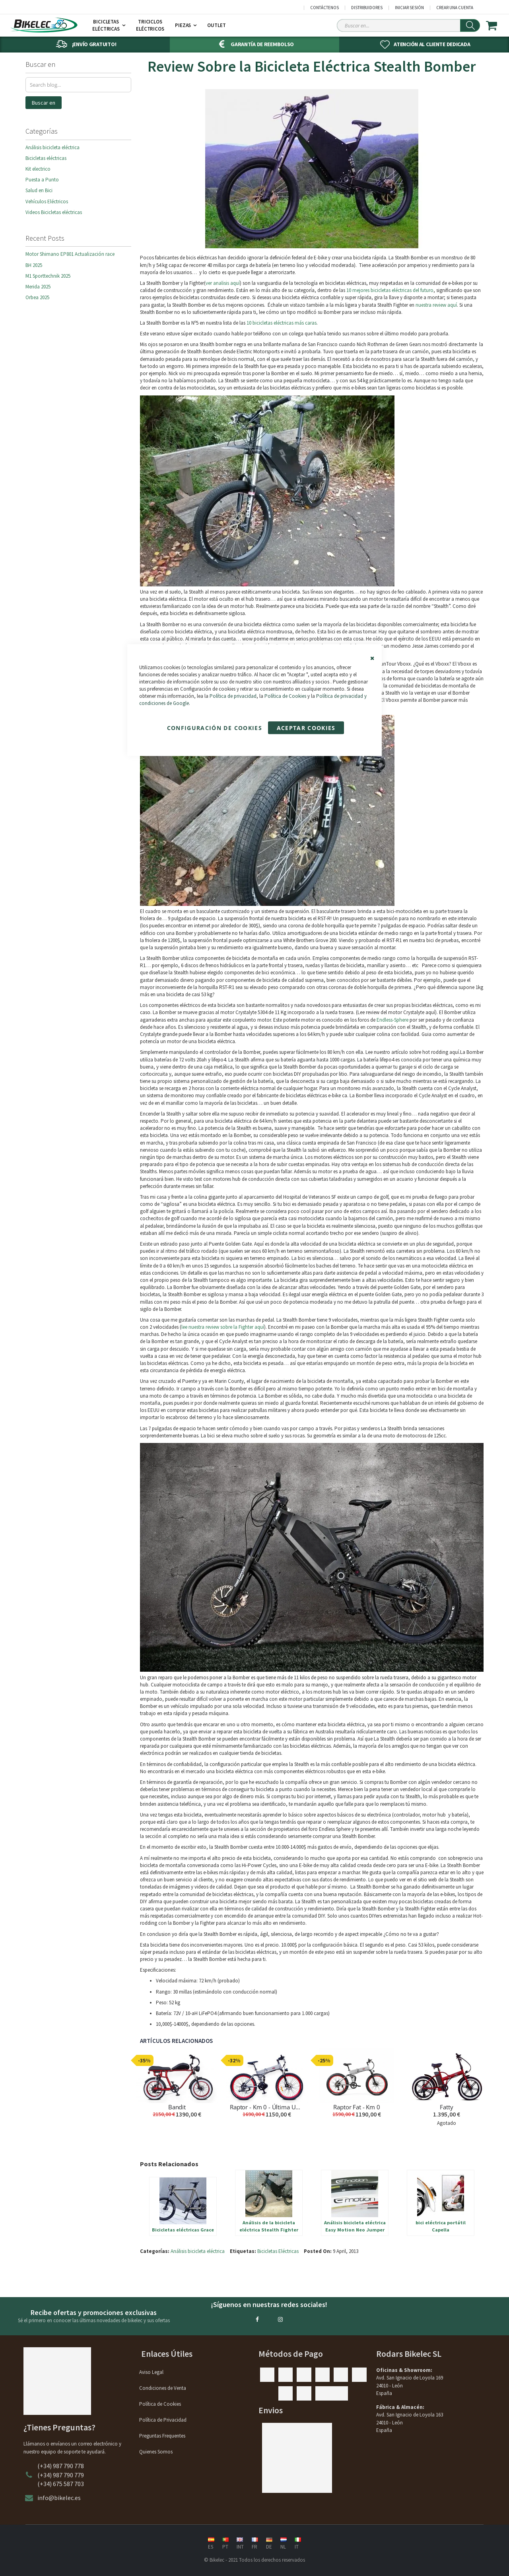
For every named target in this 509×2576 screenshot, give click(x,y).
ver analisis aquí (223, 283)
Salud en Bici (38, 190)
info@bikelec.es (59, 2498)
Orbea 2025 (37, 297)
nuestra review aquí (436, 305)
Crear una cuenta (454, 8)
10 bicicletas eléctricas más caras (282, 322)
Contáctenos (324, 8)
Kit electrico (38, 169)
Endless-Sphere (392, 1019)
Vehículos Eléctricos (46, 201)
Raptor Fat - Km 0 (356, 2107)
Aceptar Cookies (306, 728)
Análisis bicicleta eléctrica (198, 2251)
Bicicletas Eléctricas (278, 2251)
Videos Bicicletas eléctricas (53, 212)
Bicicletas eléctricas (45, 158)
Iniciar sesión (409, 8)
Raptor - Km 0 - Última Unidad (267, 2107)
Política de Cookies (285, 696)
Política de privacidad (233, 696)
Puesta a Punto (42, 179)
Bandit (177, 2107)
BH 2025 (33, 265)
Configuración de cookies (214, 728)
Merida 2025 (38, 286)
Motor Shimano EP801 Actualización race (70, 254)
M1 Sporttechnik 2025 (47, 276)
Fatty (446, 2107)
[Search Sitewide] (408, 25)
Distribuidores (367, 8)
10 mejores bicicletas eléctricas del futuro (389, 290)
